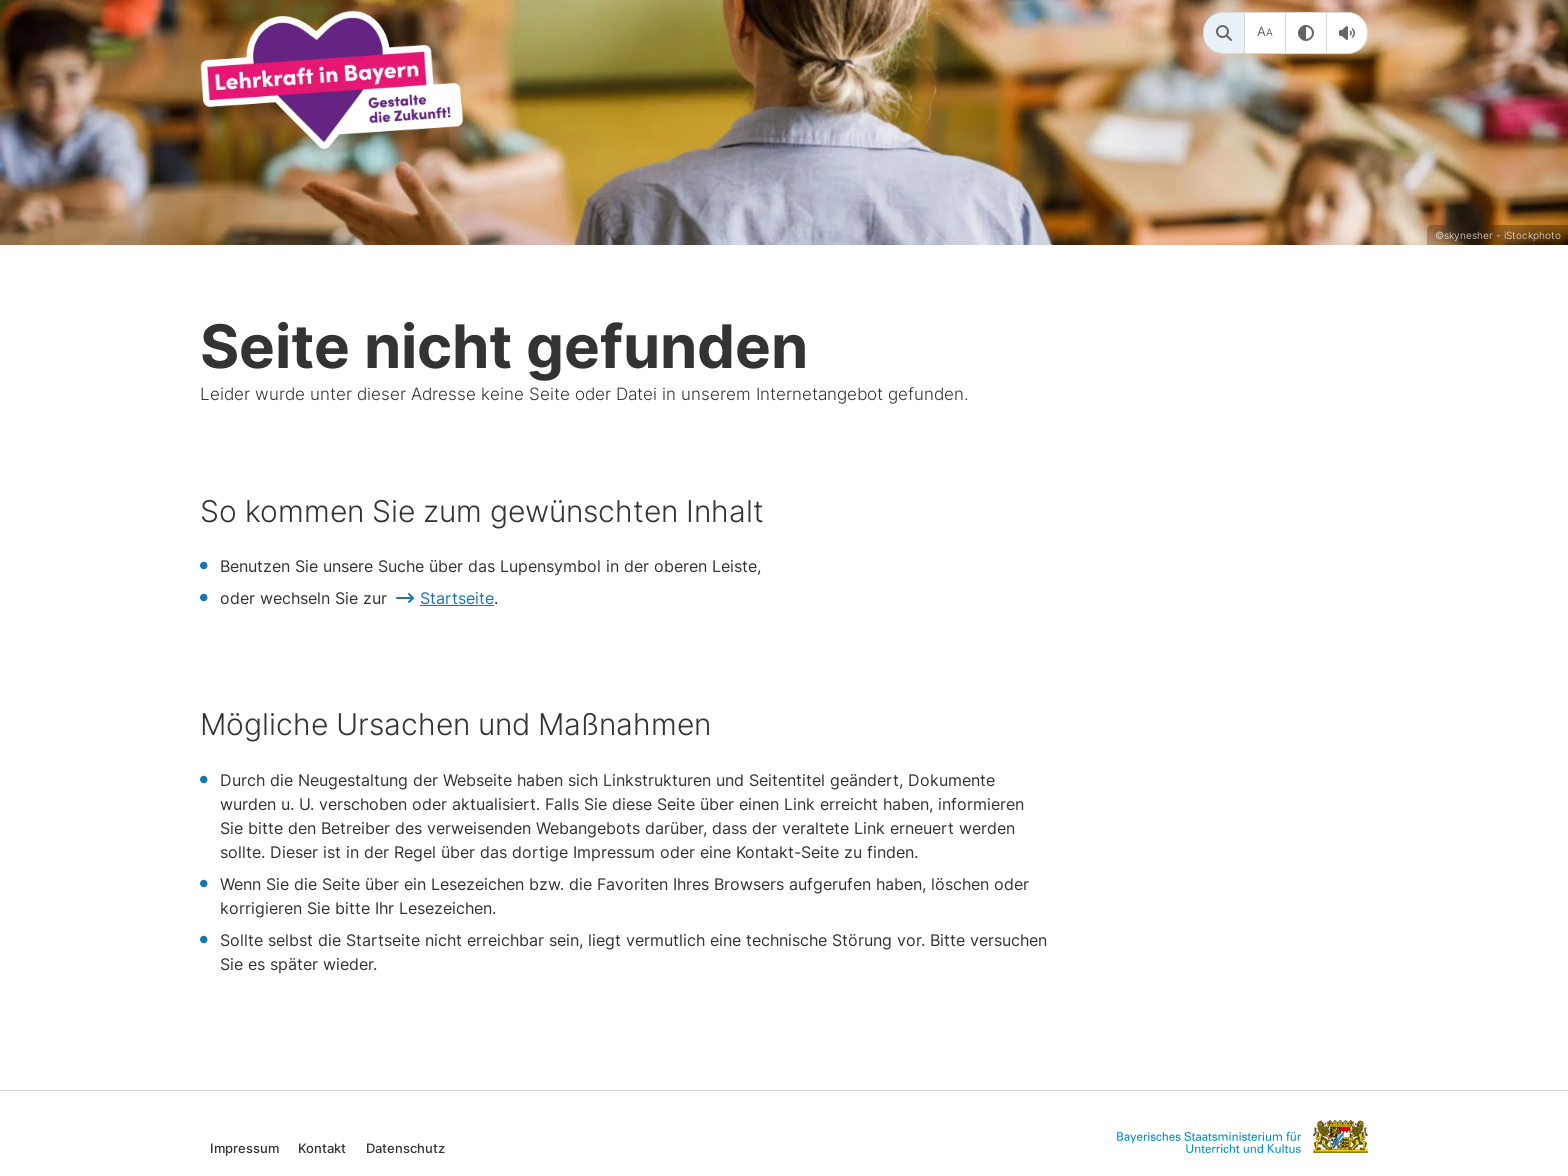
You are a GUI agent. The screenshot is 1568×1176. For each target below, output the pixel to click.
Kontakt (322, 1147)
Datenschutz (405, 1147)
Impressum (244, 1147)
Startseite (457, 598)
